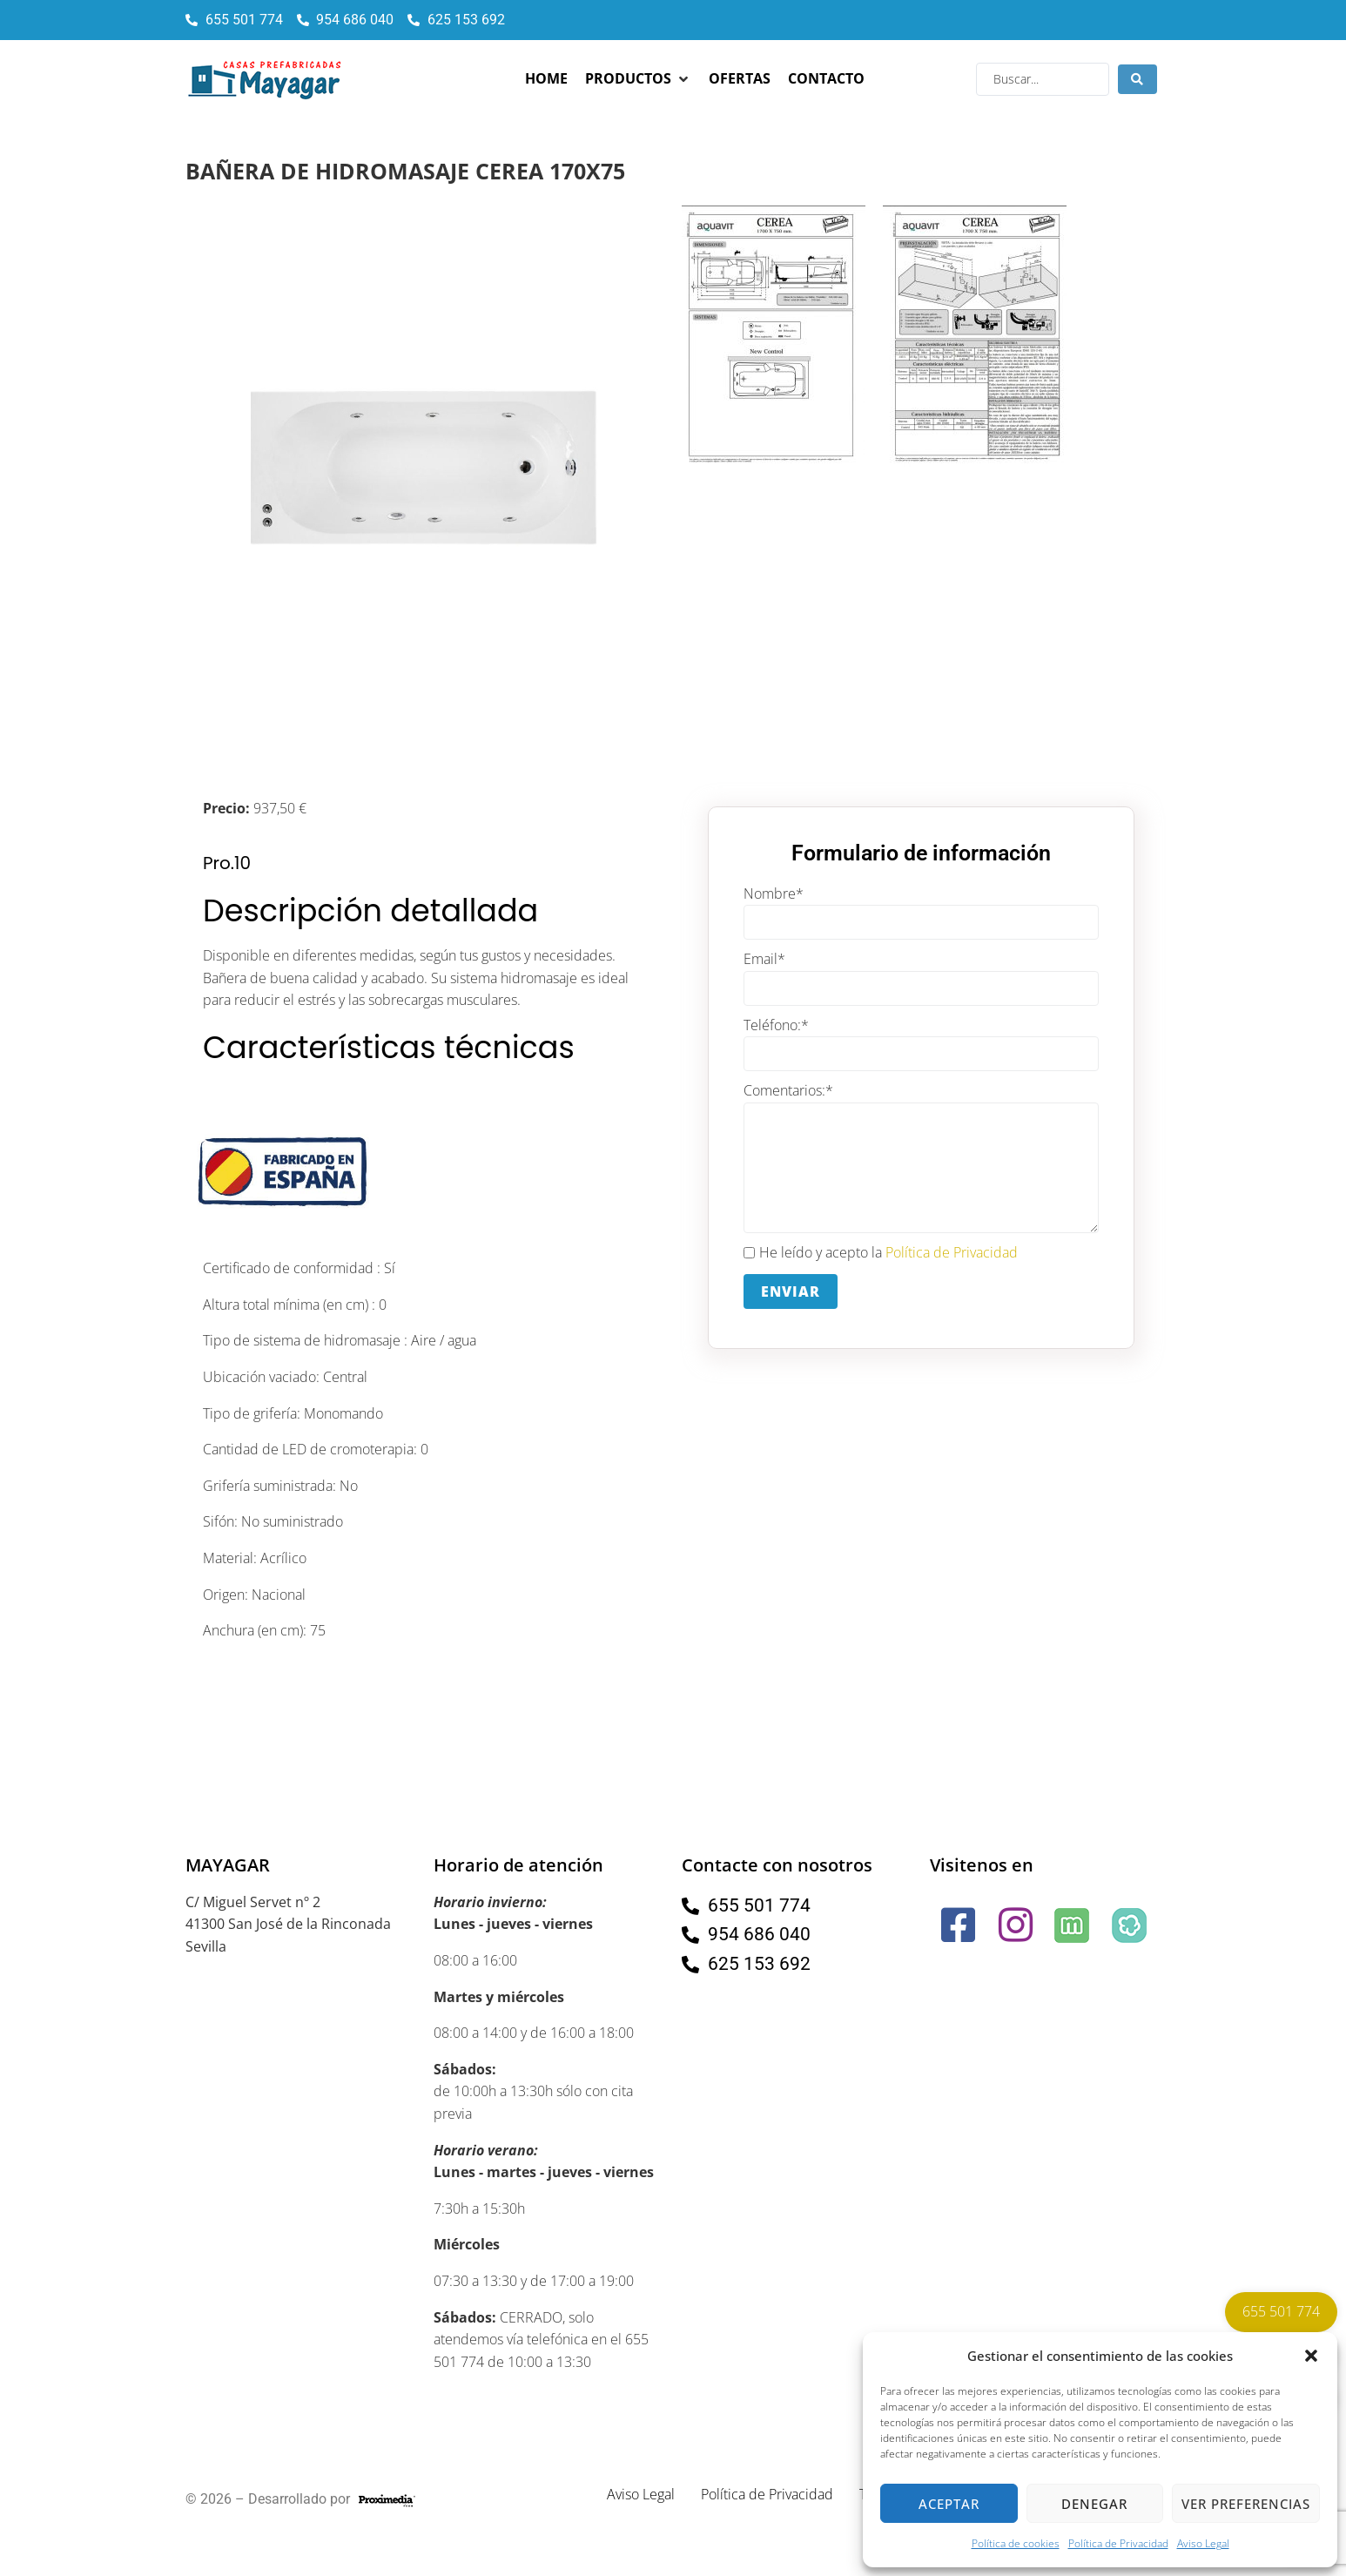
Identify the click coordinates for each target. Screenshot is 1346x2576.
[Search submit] (1137, 79)
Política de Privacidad (1118, 2543)
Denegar (1094, 2503)
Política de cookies (1016, 2543)
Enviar (790, 1291)
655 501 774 (1281, 2311)
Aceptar (949, 2503)
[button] (1311, 2355)
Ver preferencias (1245, 2503)
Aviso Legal (1203, 2543)
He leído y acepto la (881, 1253)
